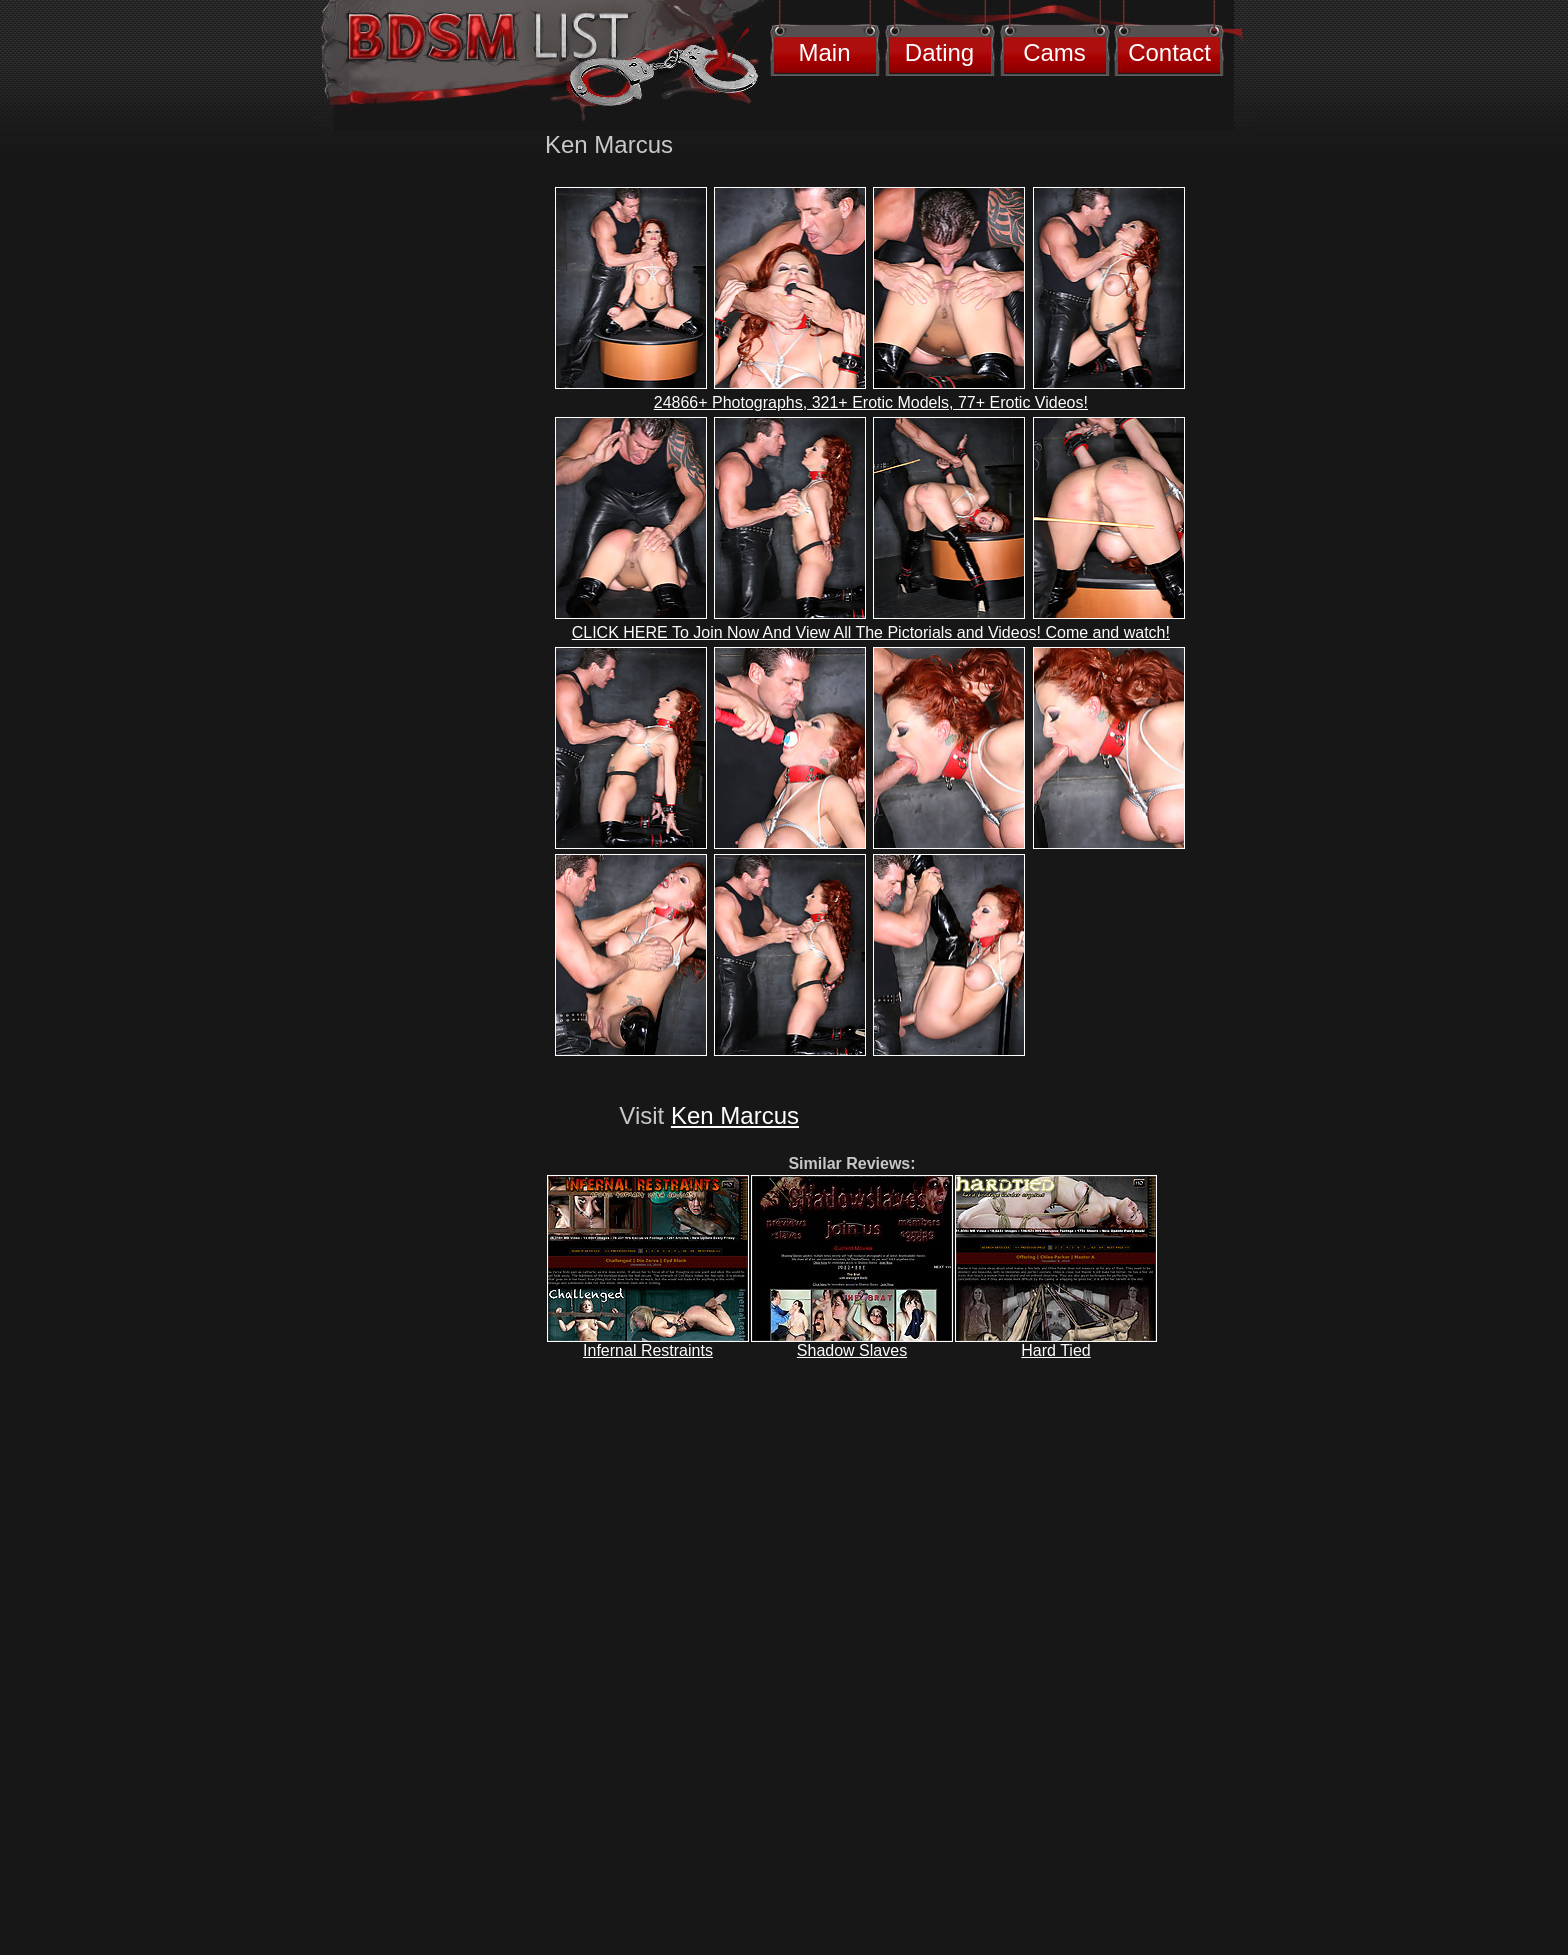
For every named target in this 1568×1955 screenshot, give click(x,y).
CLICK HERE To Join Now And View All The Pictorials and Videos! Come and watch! (871, 632)
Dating (939, 52)
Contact (1169, 52)
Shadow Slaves (852, 1350)
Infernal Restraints (648, 1350)
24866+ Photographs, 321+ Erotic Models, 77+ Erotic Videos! (871, 402)
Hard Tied (1055, 1350)
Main (824, 52)
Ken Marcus (735, 1115)
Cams (1054, 52)
